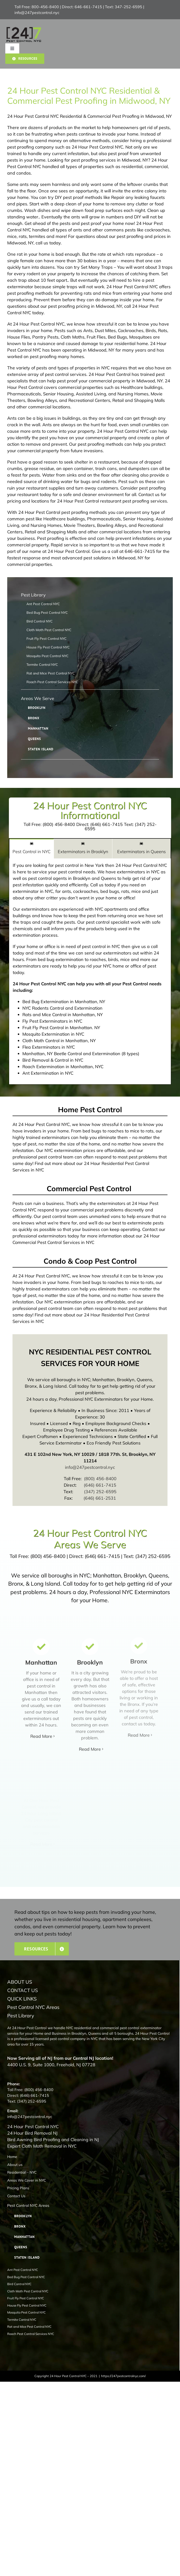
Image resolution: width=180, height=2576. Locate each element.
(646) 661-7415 (100, 1485)
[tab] (31, 848)
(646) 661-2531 (100, 1498)
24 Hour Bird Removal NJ (32, 2133)
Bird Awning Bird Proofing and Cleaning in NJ (53, 2139)
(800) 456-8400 (100, 1478)
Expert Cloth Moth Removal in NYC (42, 2146)
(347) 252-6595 (100, 1491)
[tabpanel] (90, 971)
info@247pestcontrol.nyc (36, 12)
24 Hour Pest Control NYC (33, 2126)
